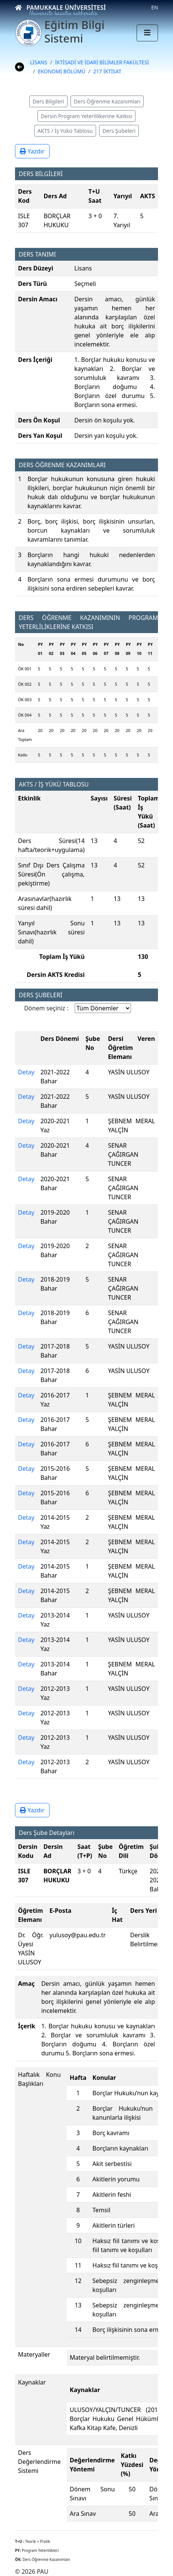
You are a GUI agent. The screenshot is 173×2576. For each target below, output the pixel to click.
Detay (26, 1072)
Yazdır (32, 151)
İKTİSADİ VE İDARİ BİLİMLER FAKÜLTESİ (102, 62)
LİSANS (38, 62)
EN (154, 7)
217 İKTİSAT (107, 71)
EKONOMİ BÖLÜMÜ (61, 71)
